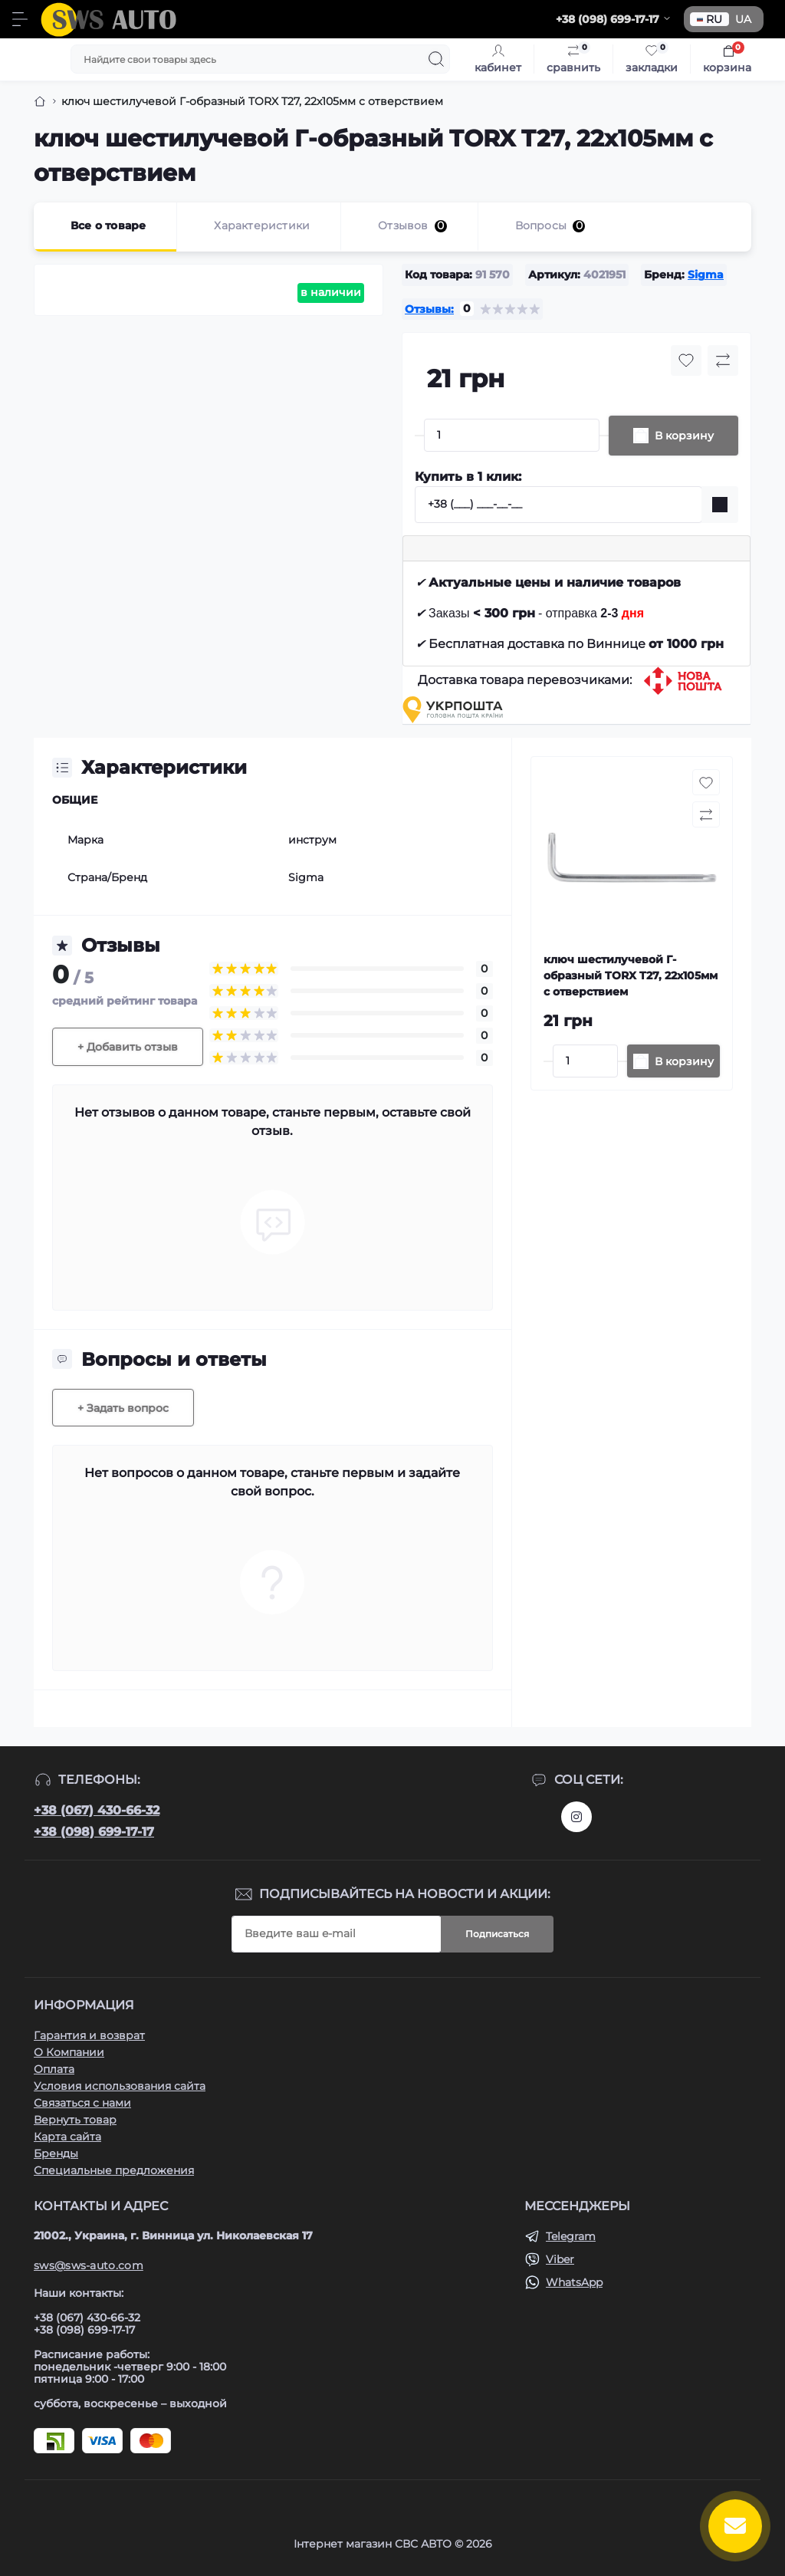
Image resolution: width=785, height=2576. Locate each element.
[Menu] (20, 19)
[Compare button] (723, 360)
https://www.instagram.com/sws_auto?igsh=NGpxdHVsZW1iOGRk (576, 1817)
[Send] (719, 504)
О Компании (69, 2052)
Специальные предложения (114, 2170)
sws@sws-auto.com (88, 2265)
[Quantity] (511, 435)
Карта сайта (67, 2136)
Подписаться (497, 1933)
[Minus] (419, 435)
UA (743, 19)
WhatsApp (574, 2282)
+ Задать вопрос (123, 1408)
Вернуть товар (75, 2120)
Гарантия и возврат (89, 2035)
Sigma (706, 274)
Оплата (54, 2069)
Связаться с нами (82, 2103)
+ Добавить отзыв (127, 1047)
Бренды (56, 2153)
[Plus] (604, 435)
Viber (560, 2259)
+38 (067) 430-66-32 (96, 1810)
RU (709, 19)
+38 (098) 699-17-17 (94, 1831)
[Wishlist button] (686, 360)
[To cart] (673, 1061)
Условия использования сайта (119, 2086)
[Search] (436, 59)
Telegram (571, 2236)
